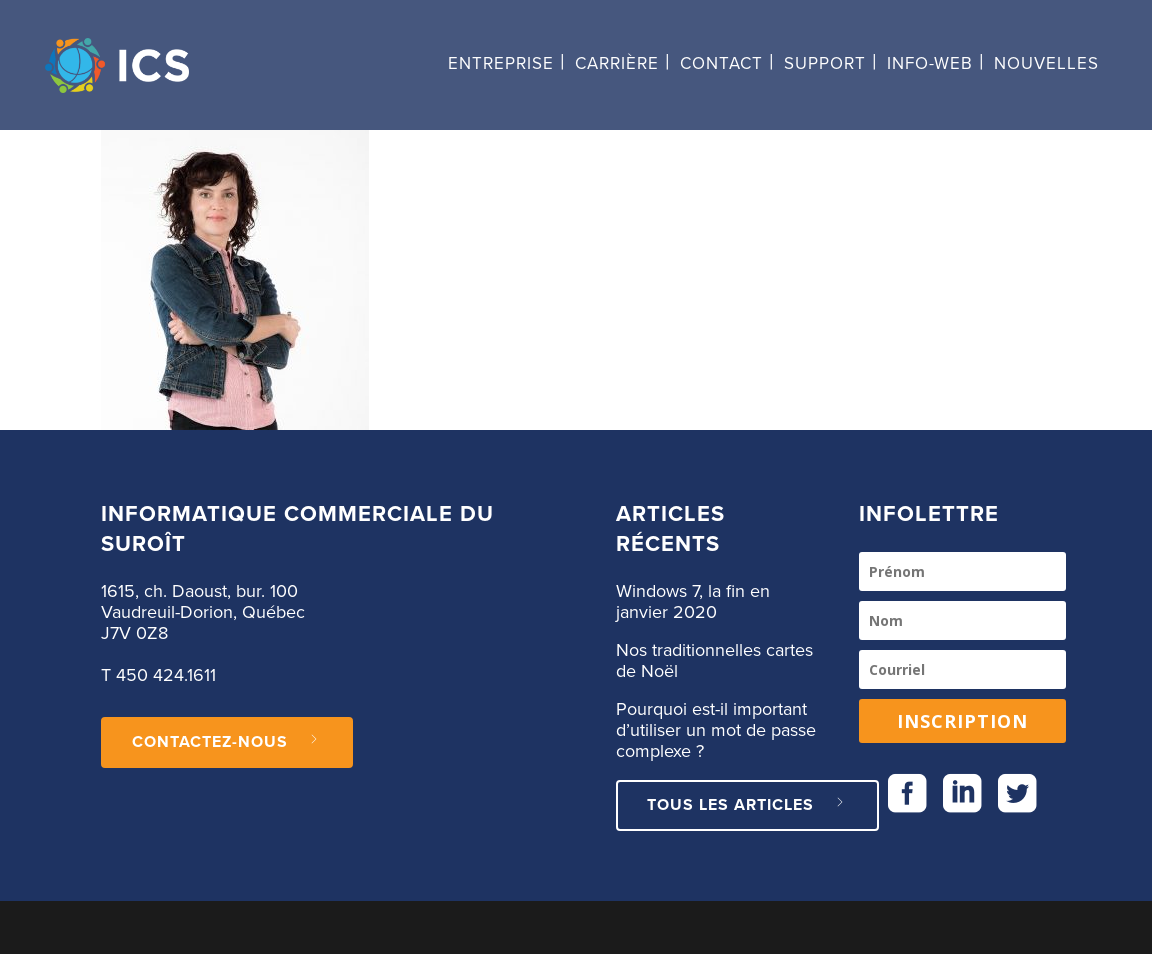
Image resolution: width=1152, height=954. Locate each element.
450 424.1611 (166, 676)
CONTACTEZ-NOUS (227, 742)
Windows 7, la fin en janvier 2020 (693, 602)
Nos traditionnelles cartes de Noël (714, 661)
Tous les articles (747, 805)
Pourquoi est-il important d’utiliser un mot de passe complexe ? (716, 731)
